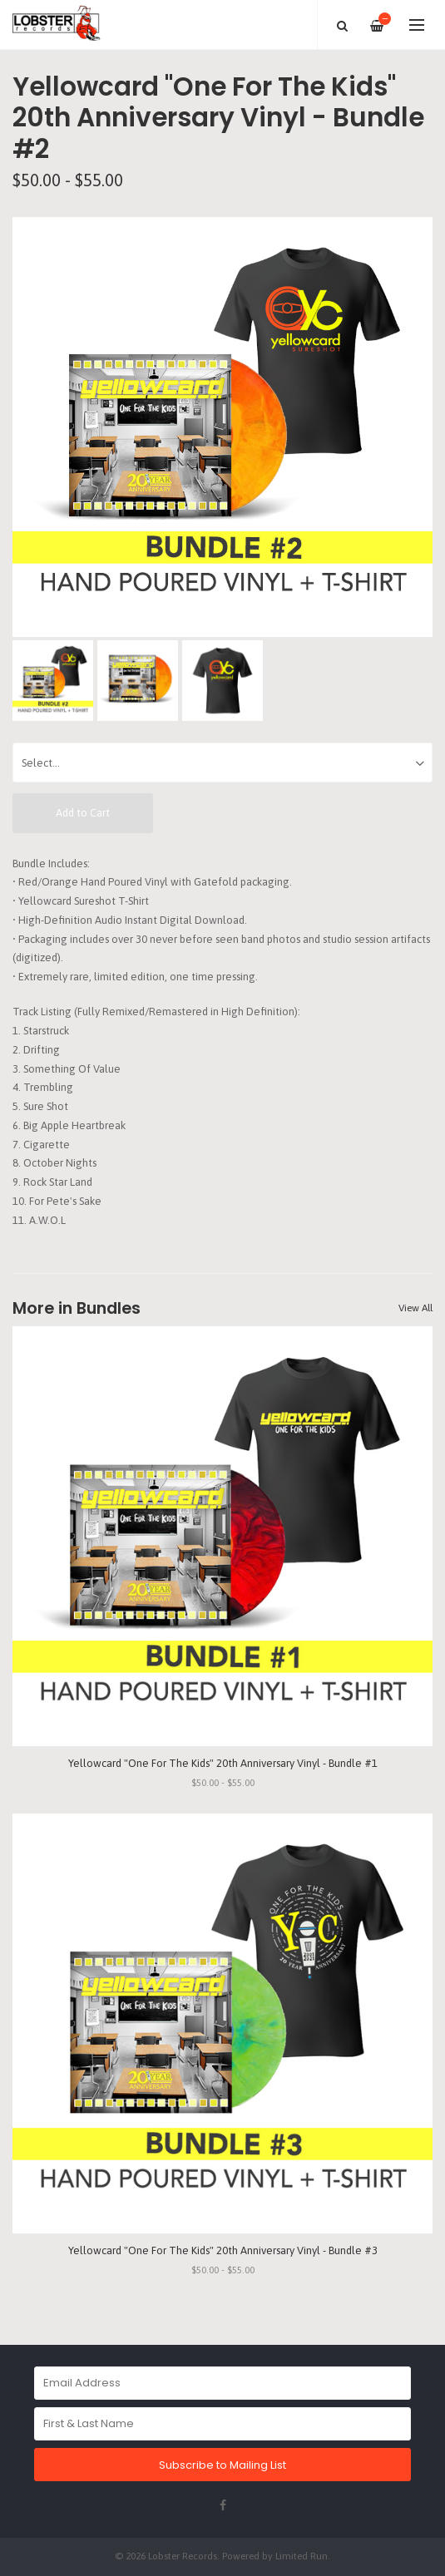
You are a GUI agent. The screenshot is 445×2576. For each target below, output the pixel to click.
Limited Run (301, 2555)
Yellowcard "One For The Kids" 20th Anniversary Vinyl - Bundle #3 (223, 2250)
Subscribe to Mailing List (222, 2465)
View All (415, 1308)
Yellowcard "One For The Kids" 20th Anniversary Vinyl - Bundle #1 (223, 1763)
